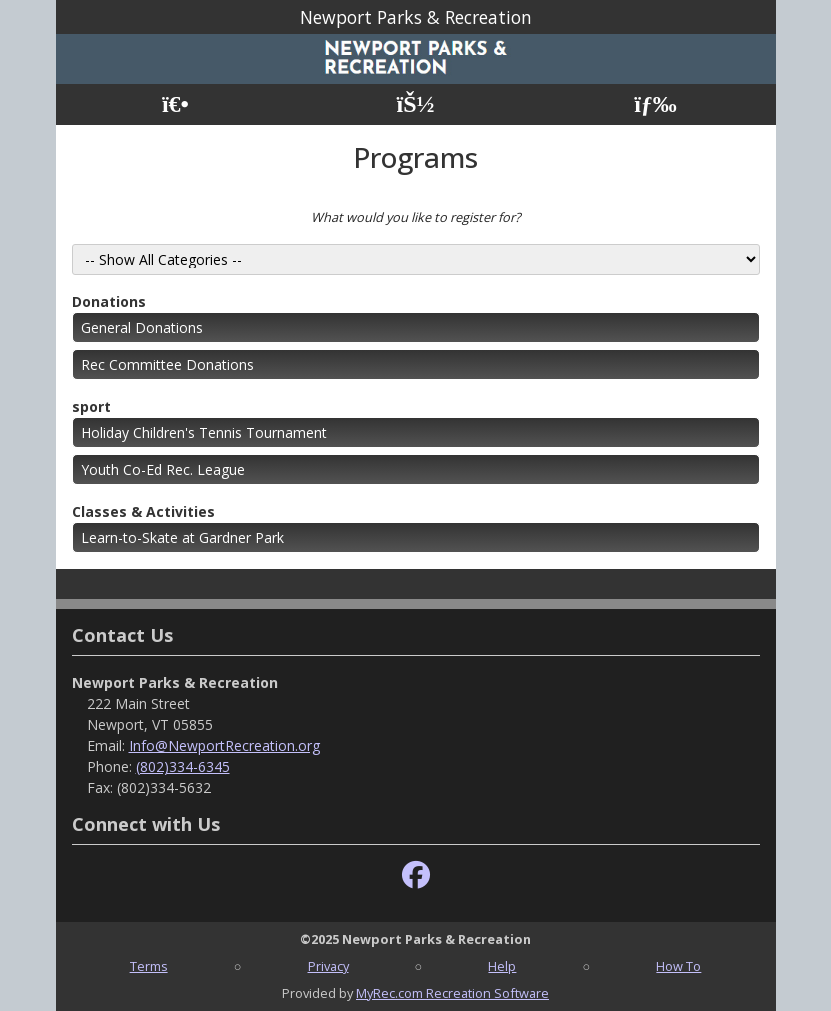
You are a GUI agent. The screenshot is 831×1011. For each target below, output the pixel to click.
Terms (149, 966)
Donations (109, 301)
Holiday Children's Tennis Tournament (204, 432)
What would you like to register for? (416, 217)
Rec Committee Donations (167, 364)
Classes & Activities (143, 511)
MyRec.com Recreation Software (452, 993)
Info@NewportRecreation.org (224, 745)
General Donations (142, 327)
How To (678, 966)
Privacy (328, 966)
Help (502, 966)
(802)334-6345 (183, 766)
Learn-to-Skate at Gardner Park (182, 537)
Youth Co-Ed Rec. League (163, 469)
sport (91, 406)
